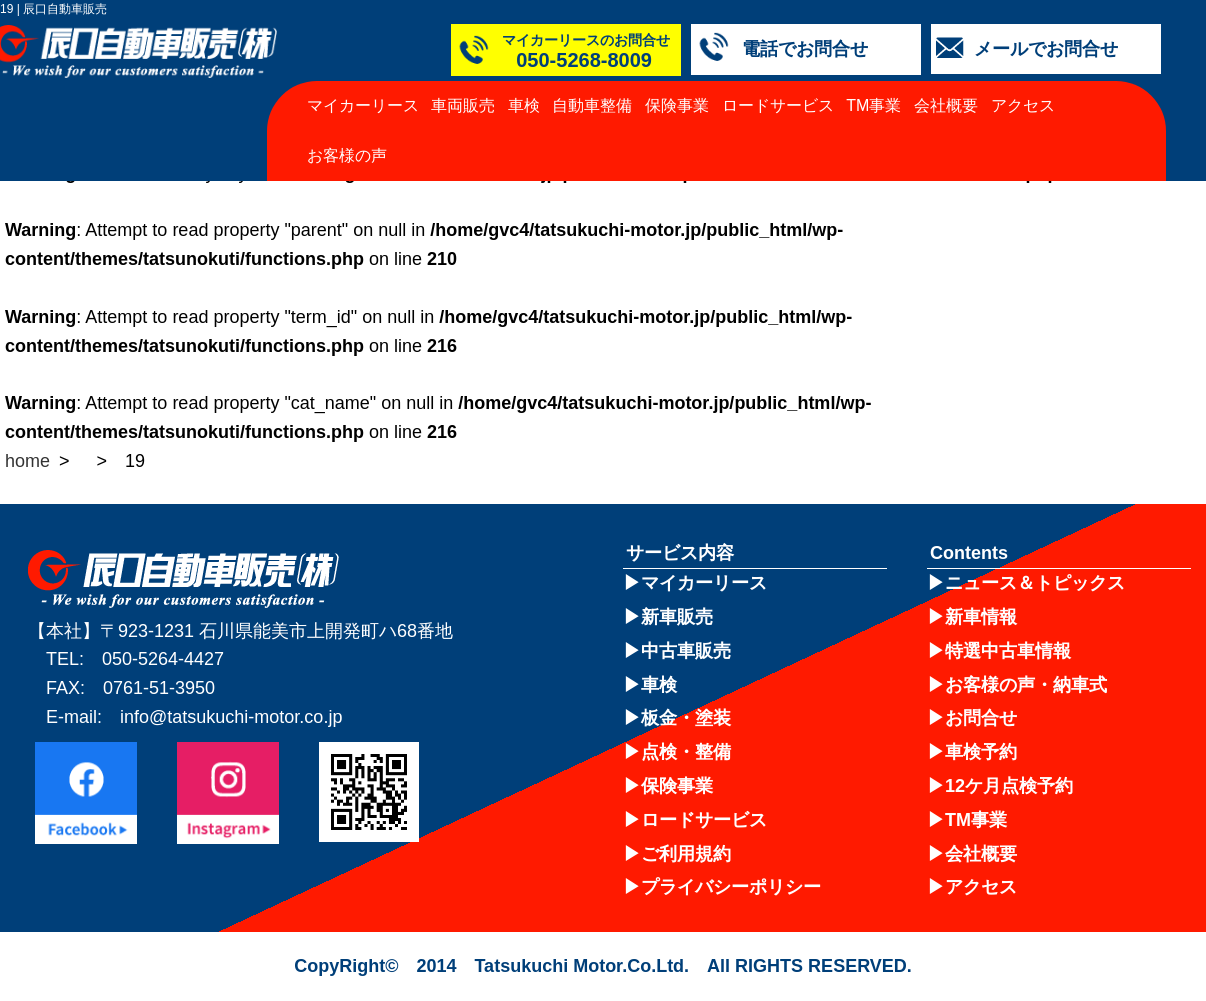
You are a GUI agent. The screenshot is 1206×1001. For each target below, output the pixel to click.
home (27, 461)
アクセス (1023, 105)
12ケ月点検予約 (1009, 786)
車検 (524, 105)
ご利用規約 (686, 854)
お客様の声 (347, 155)
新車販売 (677, 617)
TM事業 (873, 105)
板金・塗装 (686, 718)
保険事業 (677, 105)
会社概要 (946, 105)
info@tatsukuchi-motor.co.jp (231, 717)
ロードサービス (778, 105)
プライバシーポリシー (731, 887)
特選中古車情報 (1008, 651)
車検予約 (981, 752)
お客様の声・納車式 (1026, 685)
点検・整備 (686, 752)
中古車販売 (686, 651)
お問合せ (981, 718)
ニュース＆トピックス (1035, 583)
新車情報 (981, 617)
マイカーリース (363, 105)
